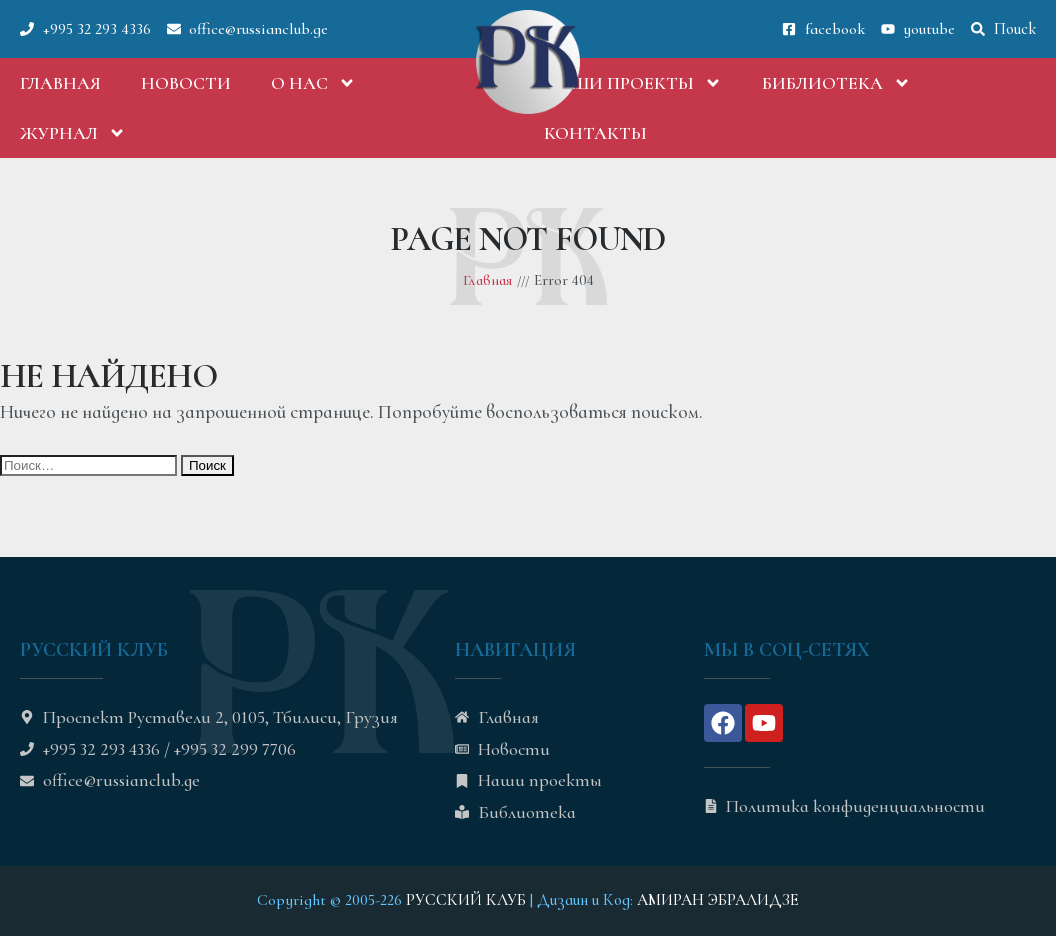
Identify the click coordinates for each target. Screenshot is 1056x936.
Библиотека (836, 83)
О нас (313, 83)
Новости (186, 83)
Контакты (595, 133)
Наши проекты (633, 83)
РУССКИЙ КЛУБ (466, 900)
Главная (60, 83)
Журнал (73, 133)
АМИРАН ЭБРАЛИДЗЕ (718, 900)
